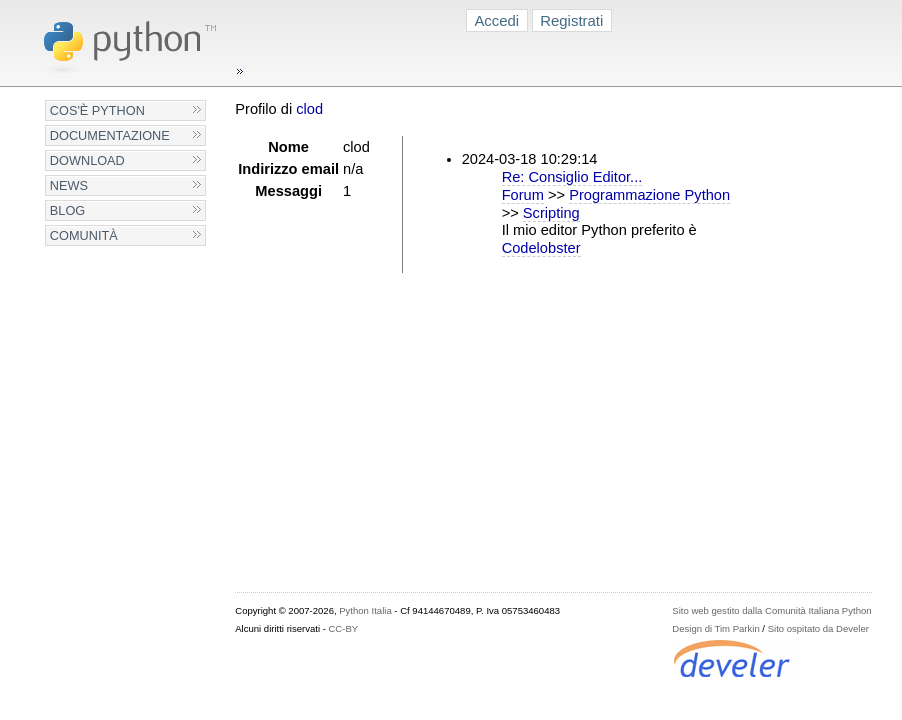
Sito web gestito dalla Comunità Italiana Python (771, 610)
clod (309, 109)
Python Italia (365, 610)
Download (87, 160)
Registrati (571, 20)
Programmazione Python (649, 195)
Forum (523, 195)
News (69, 185)
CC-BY (343, 628)
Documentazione (110, 135)
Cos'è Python (97, 110)
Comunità (84, 235)
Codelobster (541, 248)
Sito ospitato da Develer (818, 628)
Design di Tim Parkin (715, 628)
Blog (67, 210)
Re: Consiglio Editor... (572, 177)
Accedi (496, 20)
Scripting (551, 213)
